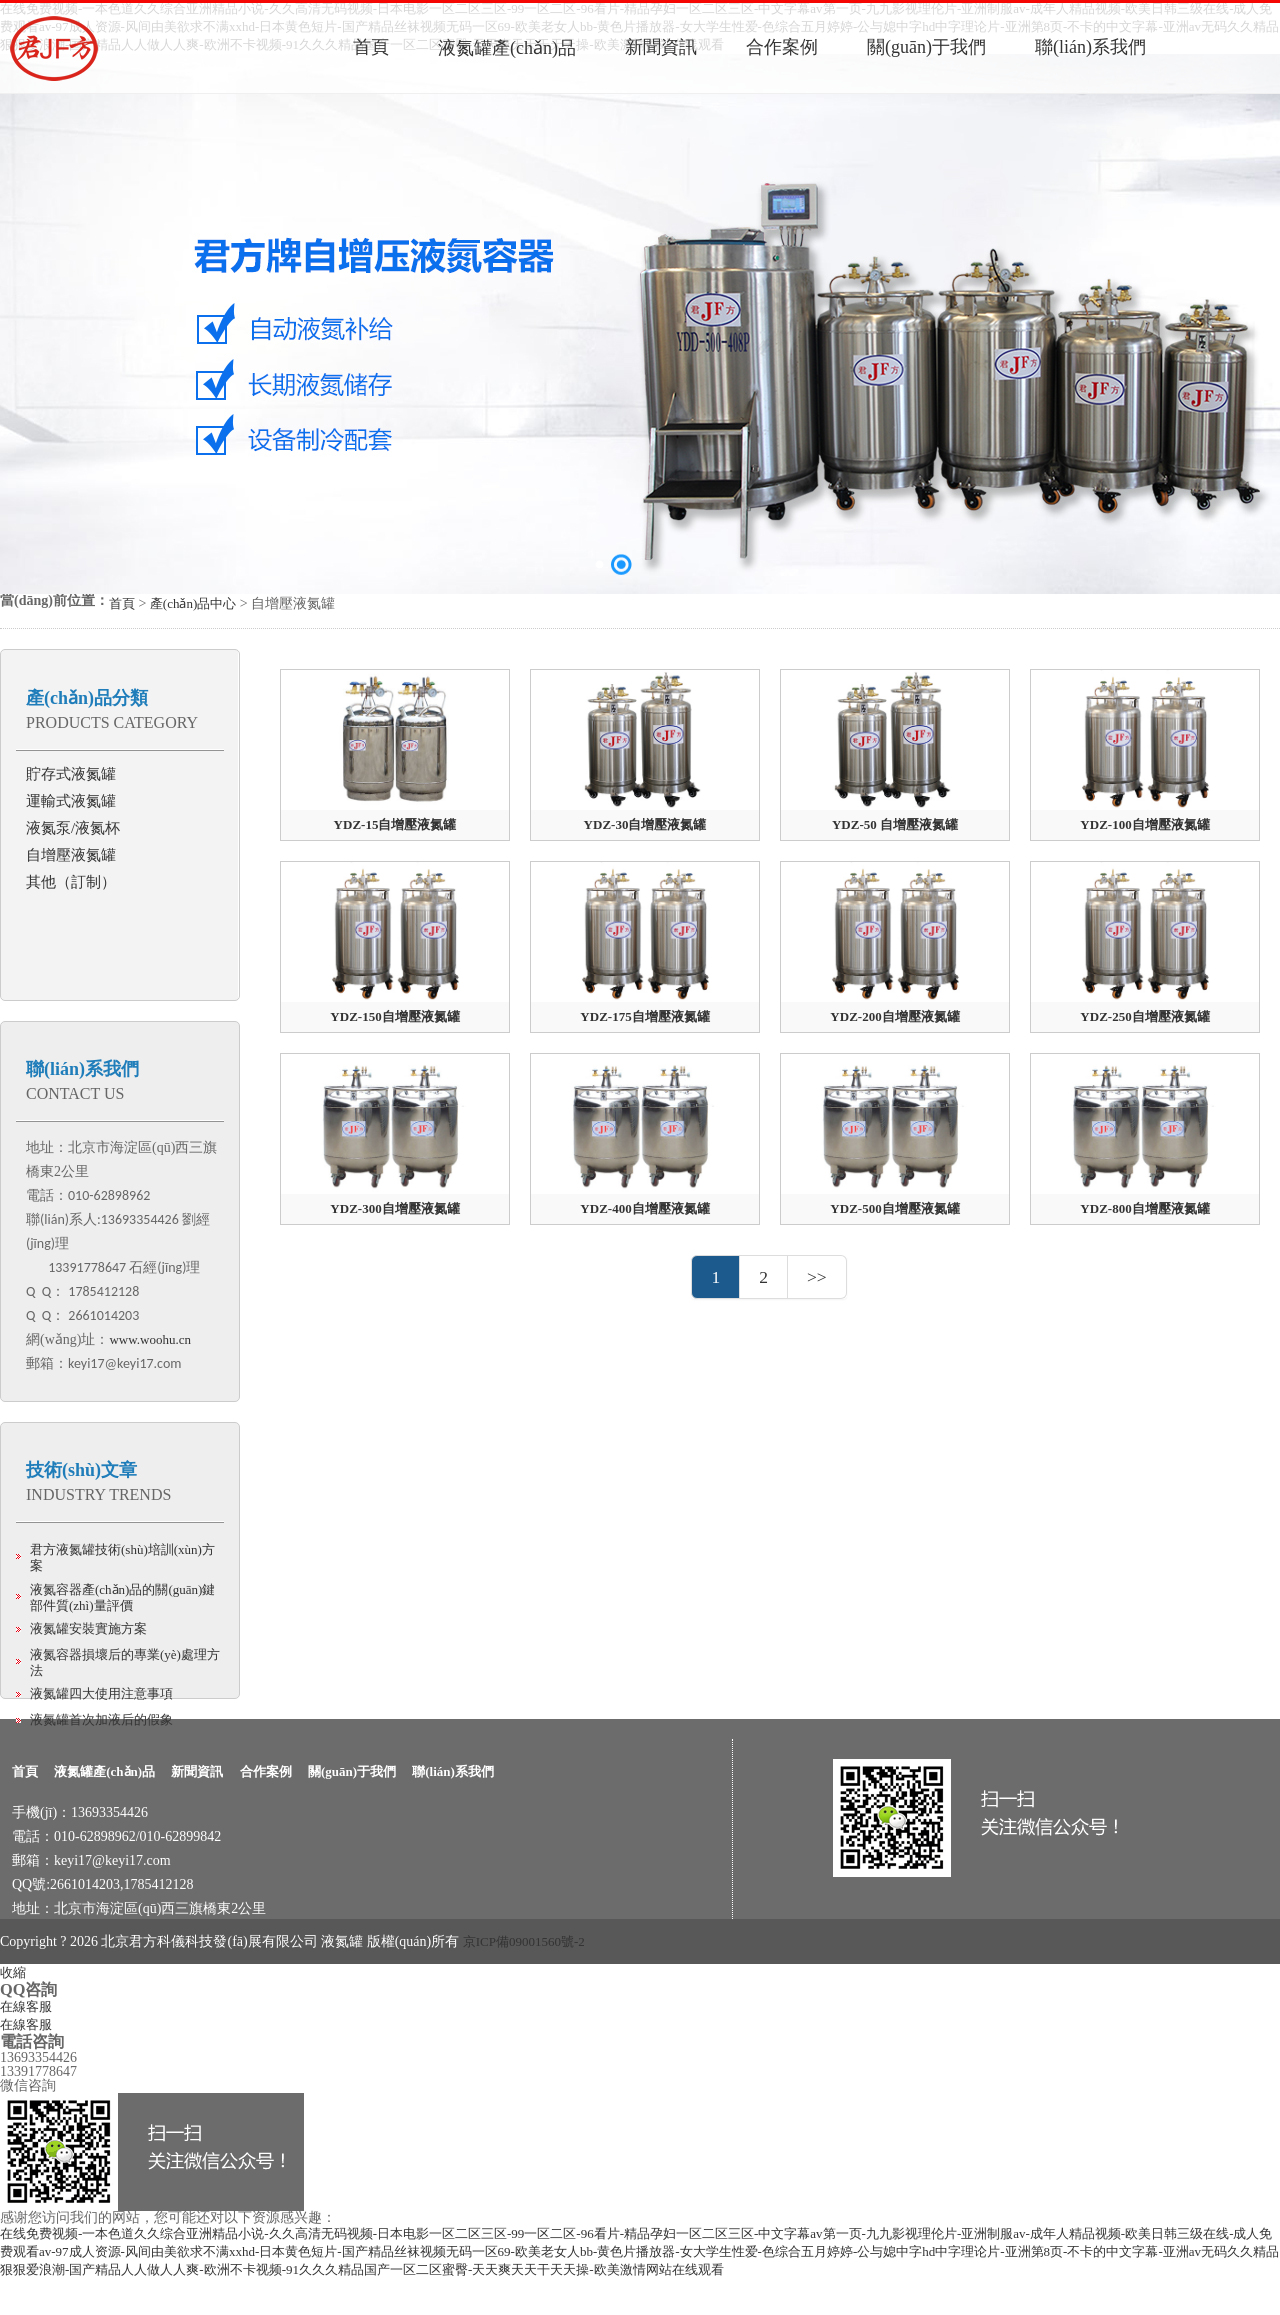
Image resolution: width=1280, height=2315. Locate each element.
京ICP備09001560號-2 (524, 1941)
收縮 (13, 1972)
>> (817, 1277)
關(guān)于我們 (352, 1771)
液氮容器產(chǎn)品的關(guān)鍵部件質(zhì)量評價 (122, 1597)
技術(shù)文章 (81, 1470)
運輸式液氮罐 (71, 801)
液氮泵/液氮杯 (73, 828)
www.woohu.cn (149, 1339)
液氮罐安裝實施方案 (88, 1628)
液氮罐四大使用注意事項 (101, 1693)
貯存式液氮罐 (71, 774)
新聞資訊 (197, 1771)
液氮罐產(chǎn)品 (104, 1771)
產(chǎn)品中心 (193, 603)
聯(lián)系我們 (82, 1069)
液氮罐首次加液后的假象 (101, 1719)
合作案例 (266, 1771)
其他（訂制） (71, 882)
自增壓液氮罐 (71, 855)
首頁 (122, 603)
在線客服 (26, 2006)
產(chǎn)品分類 (87, 698)
